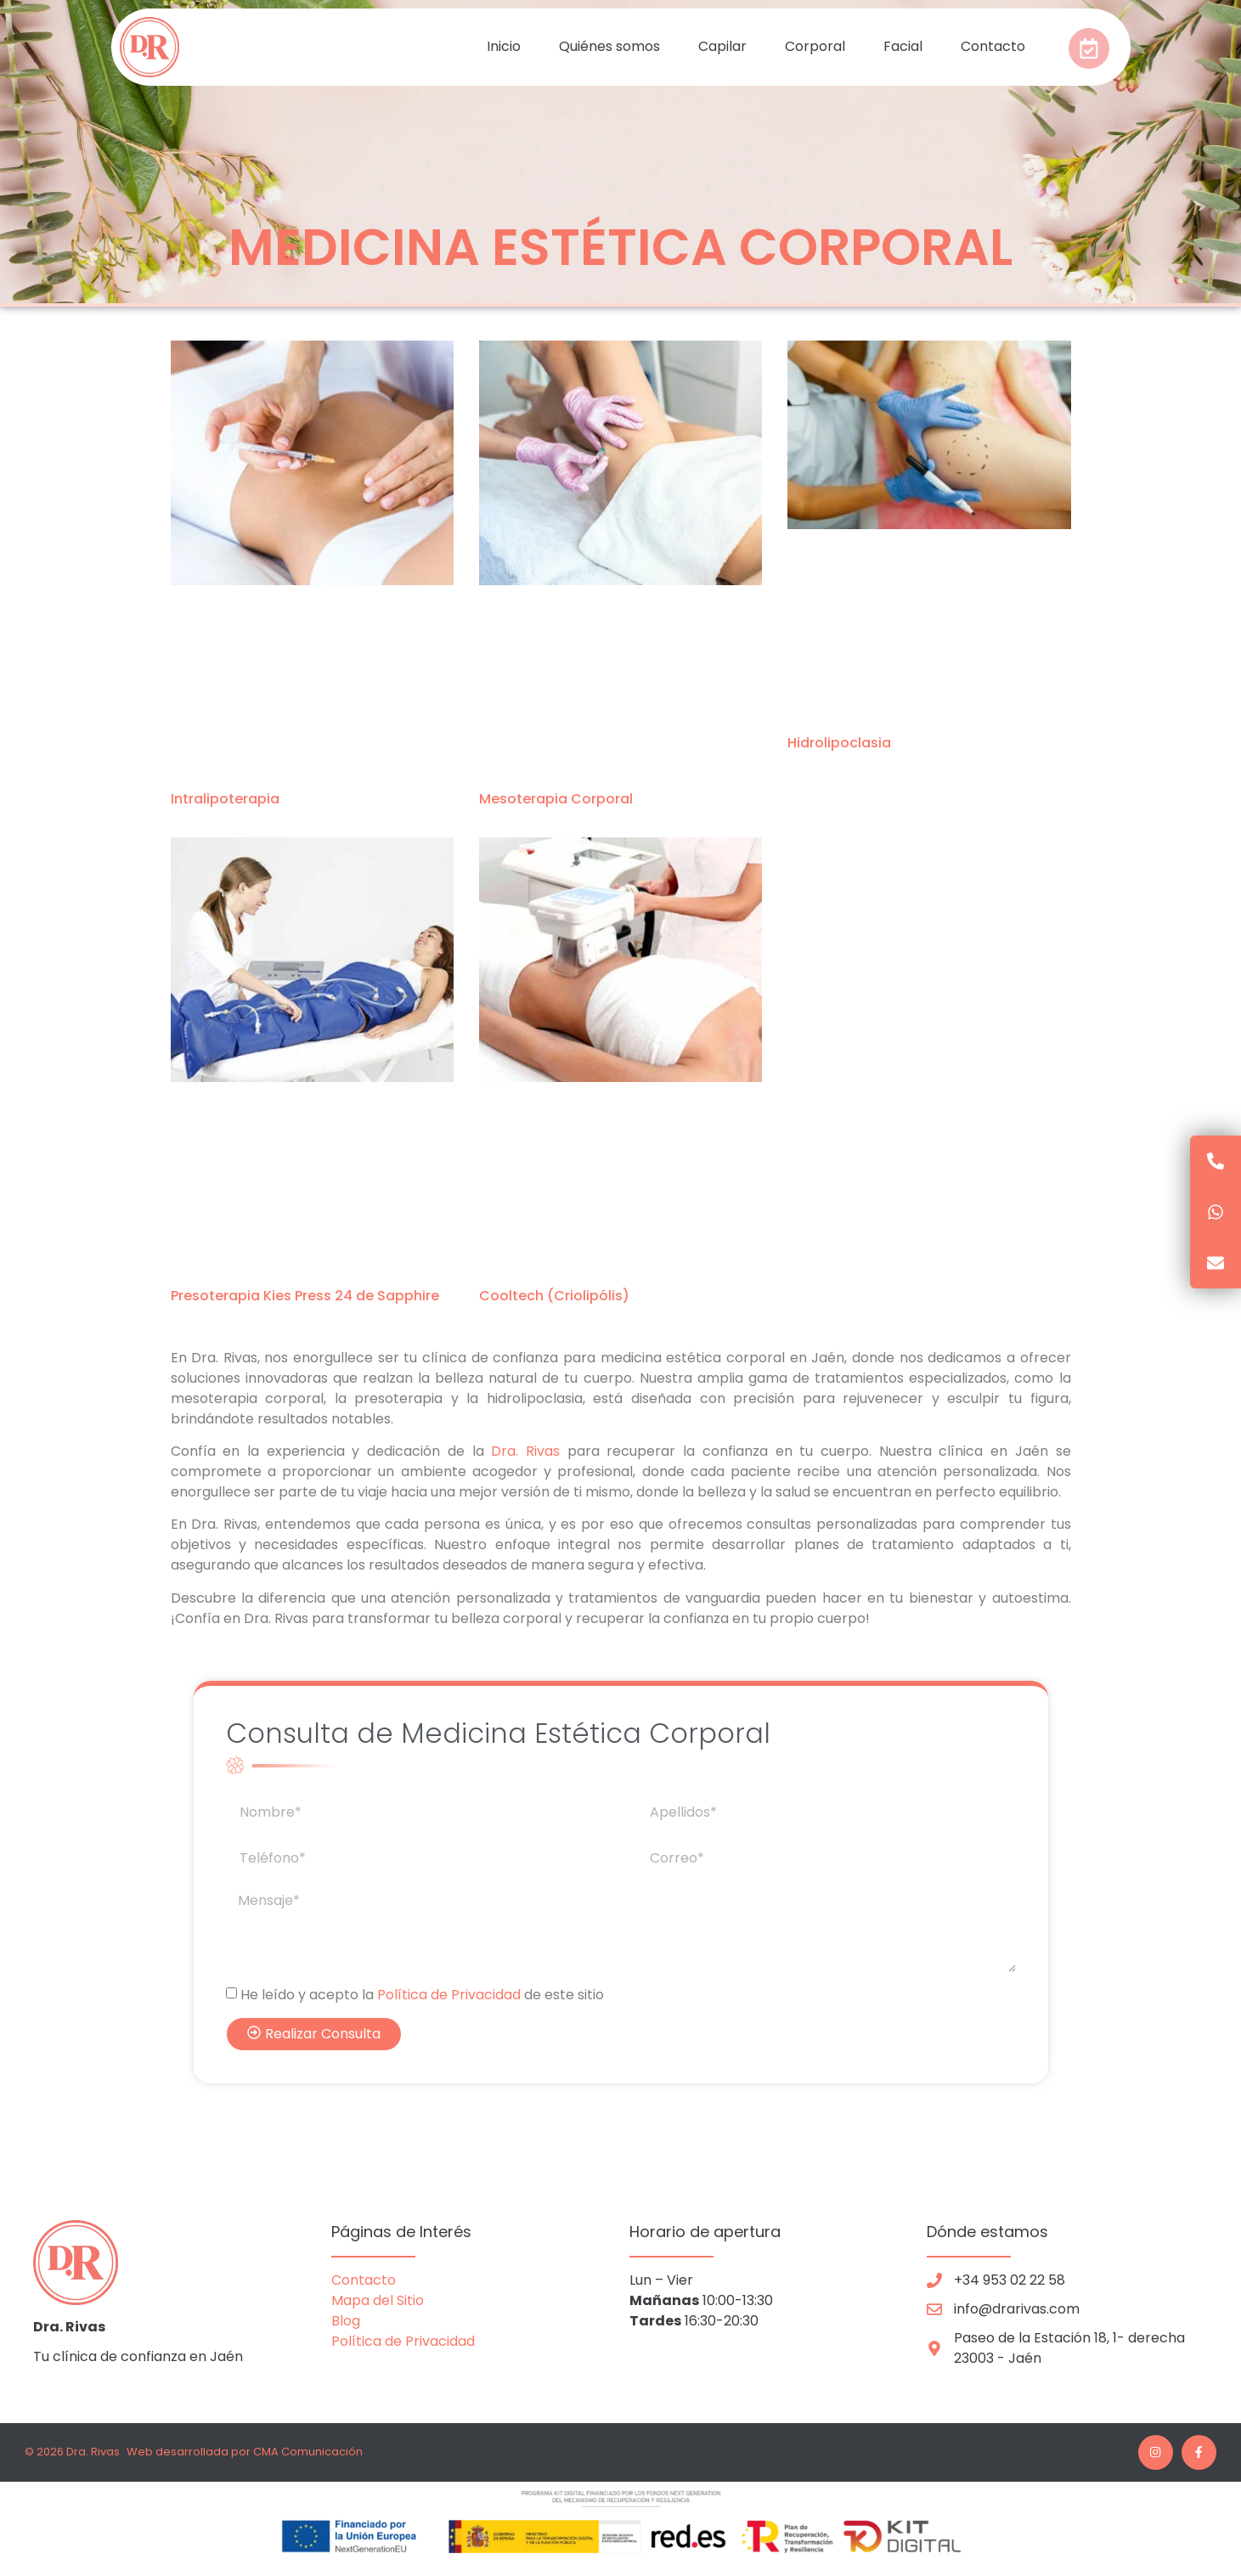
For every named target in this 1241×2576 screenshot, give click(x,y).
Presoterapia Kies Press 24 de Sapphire (305, 1295)
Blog (347, 2321)
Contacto (993, 46)
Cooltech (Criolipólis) (554, 1295)
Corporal (815, 46)
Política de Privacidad (449, 1994)
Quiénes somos (609, 46)
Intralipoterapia (225, 799)
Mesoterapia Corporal (556, 799)
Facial (902, 46)
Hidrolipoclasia (839, 743)
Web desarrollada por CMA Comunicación (245, 2452)
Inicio (504, 46)
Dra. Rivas (525, 1451)
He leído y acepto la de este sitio (422, 1994)
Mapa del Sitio (377, 2300)
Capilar (722, 46)
